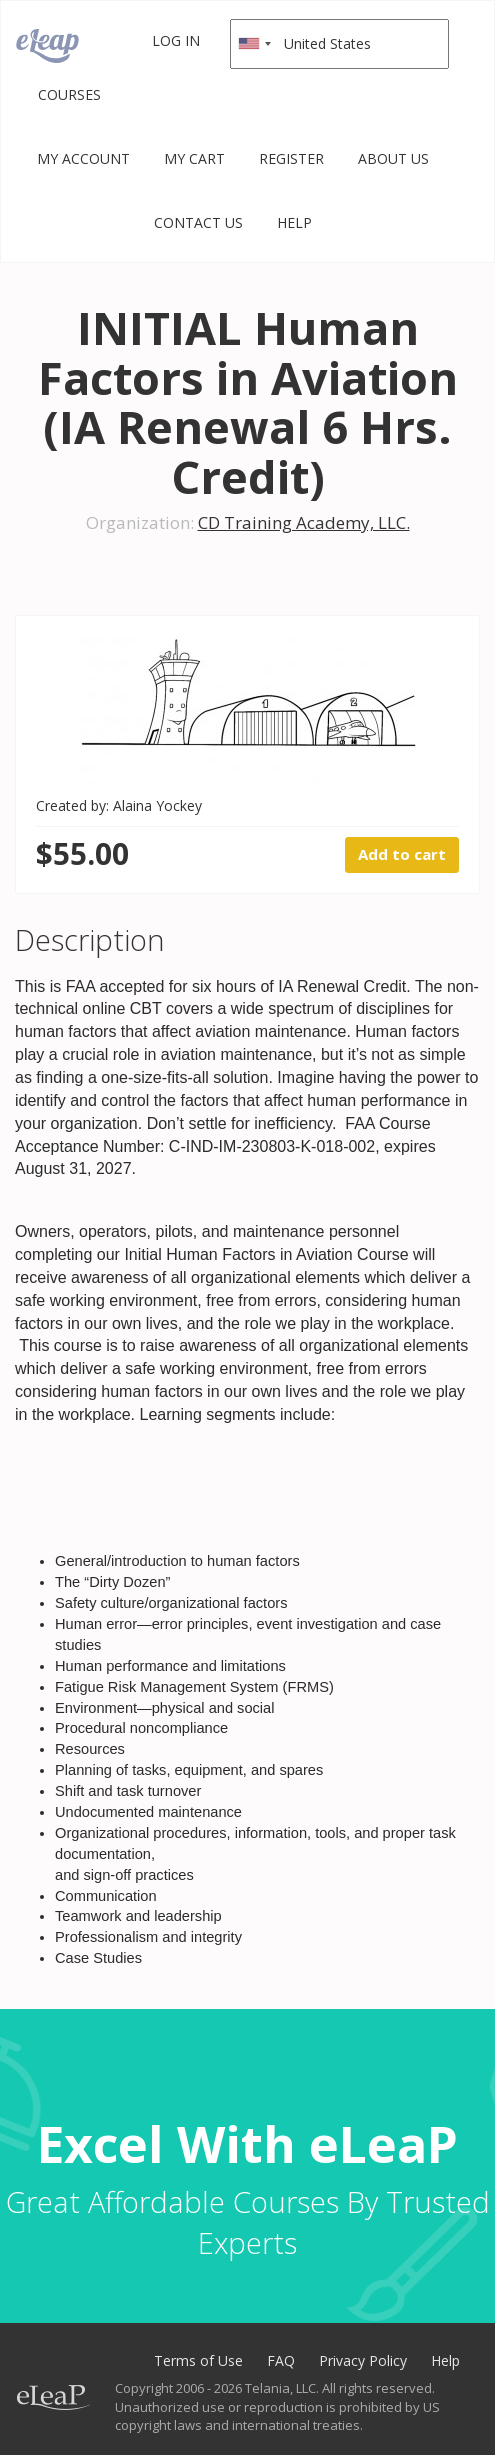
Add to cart (402, 854)
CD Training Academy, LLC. (304, 522)
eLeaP (47, 46)
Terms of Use (198, 2360)
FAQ (281, 2360)
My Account (83, 158)
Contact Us (198, 222)
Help (294, 222)
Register (291, 158)
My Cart (194, 158)
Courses (69, 94)
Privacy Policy (363, 2360)
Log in (176, 40)
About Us (393, 158)
